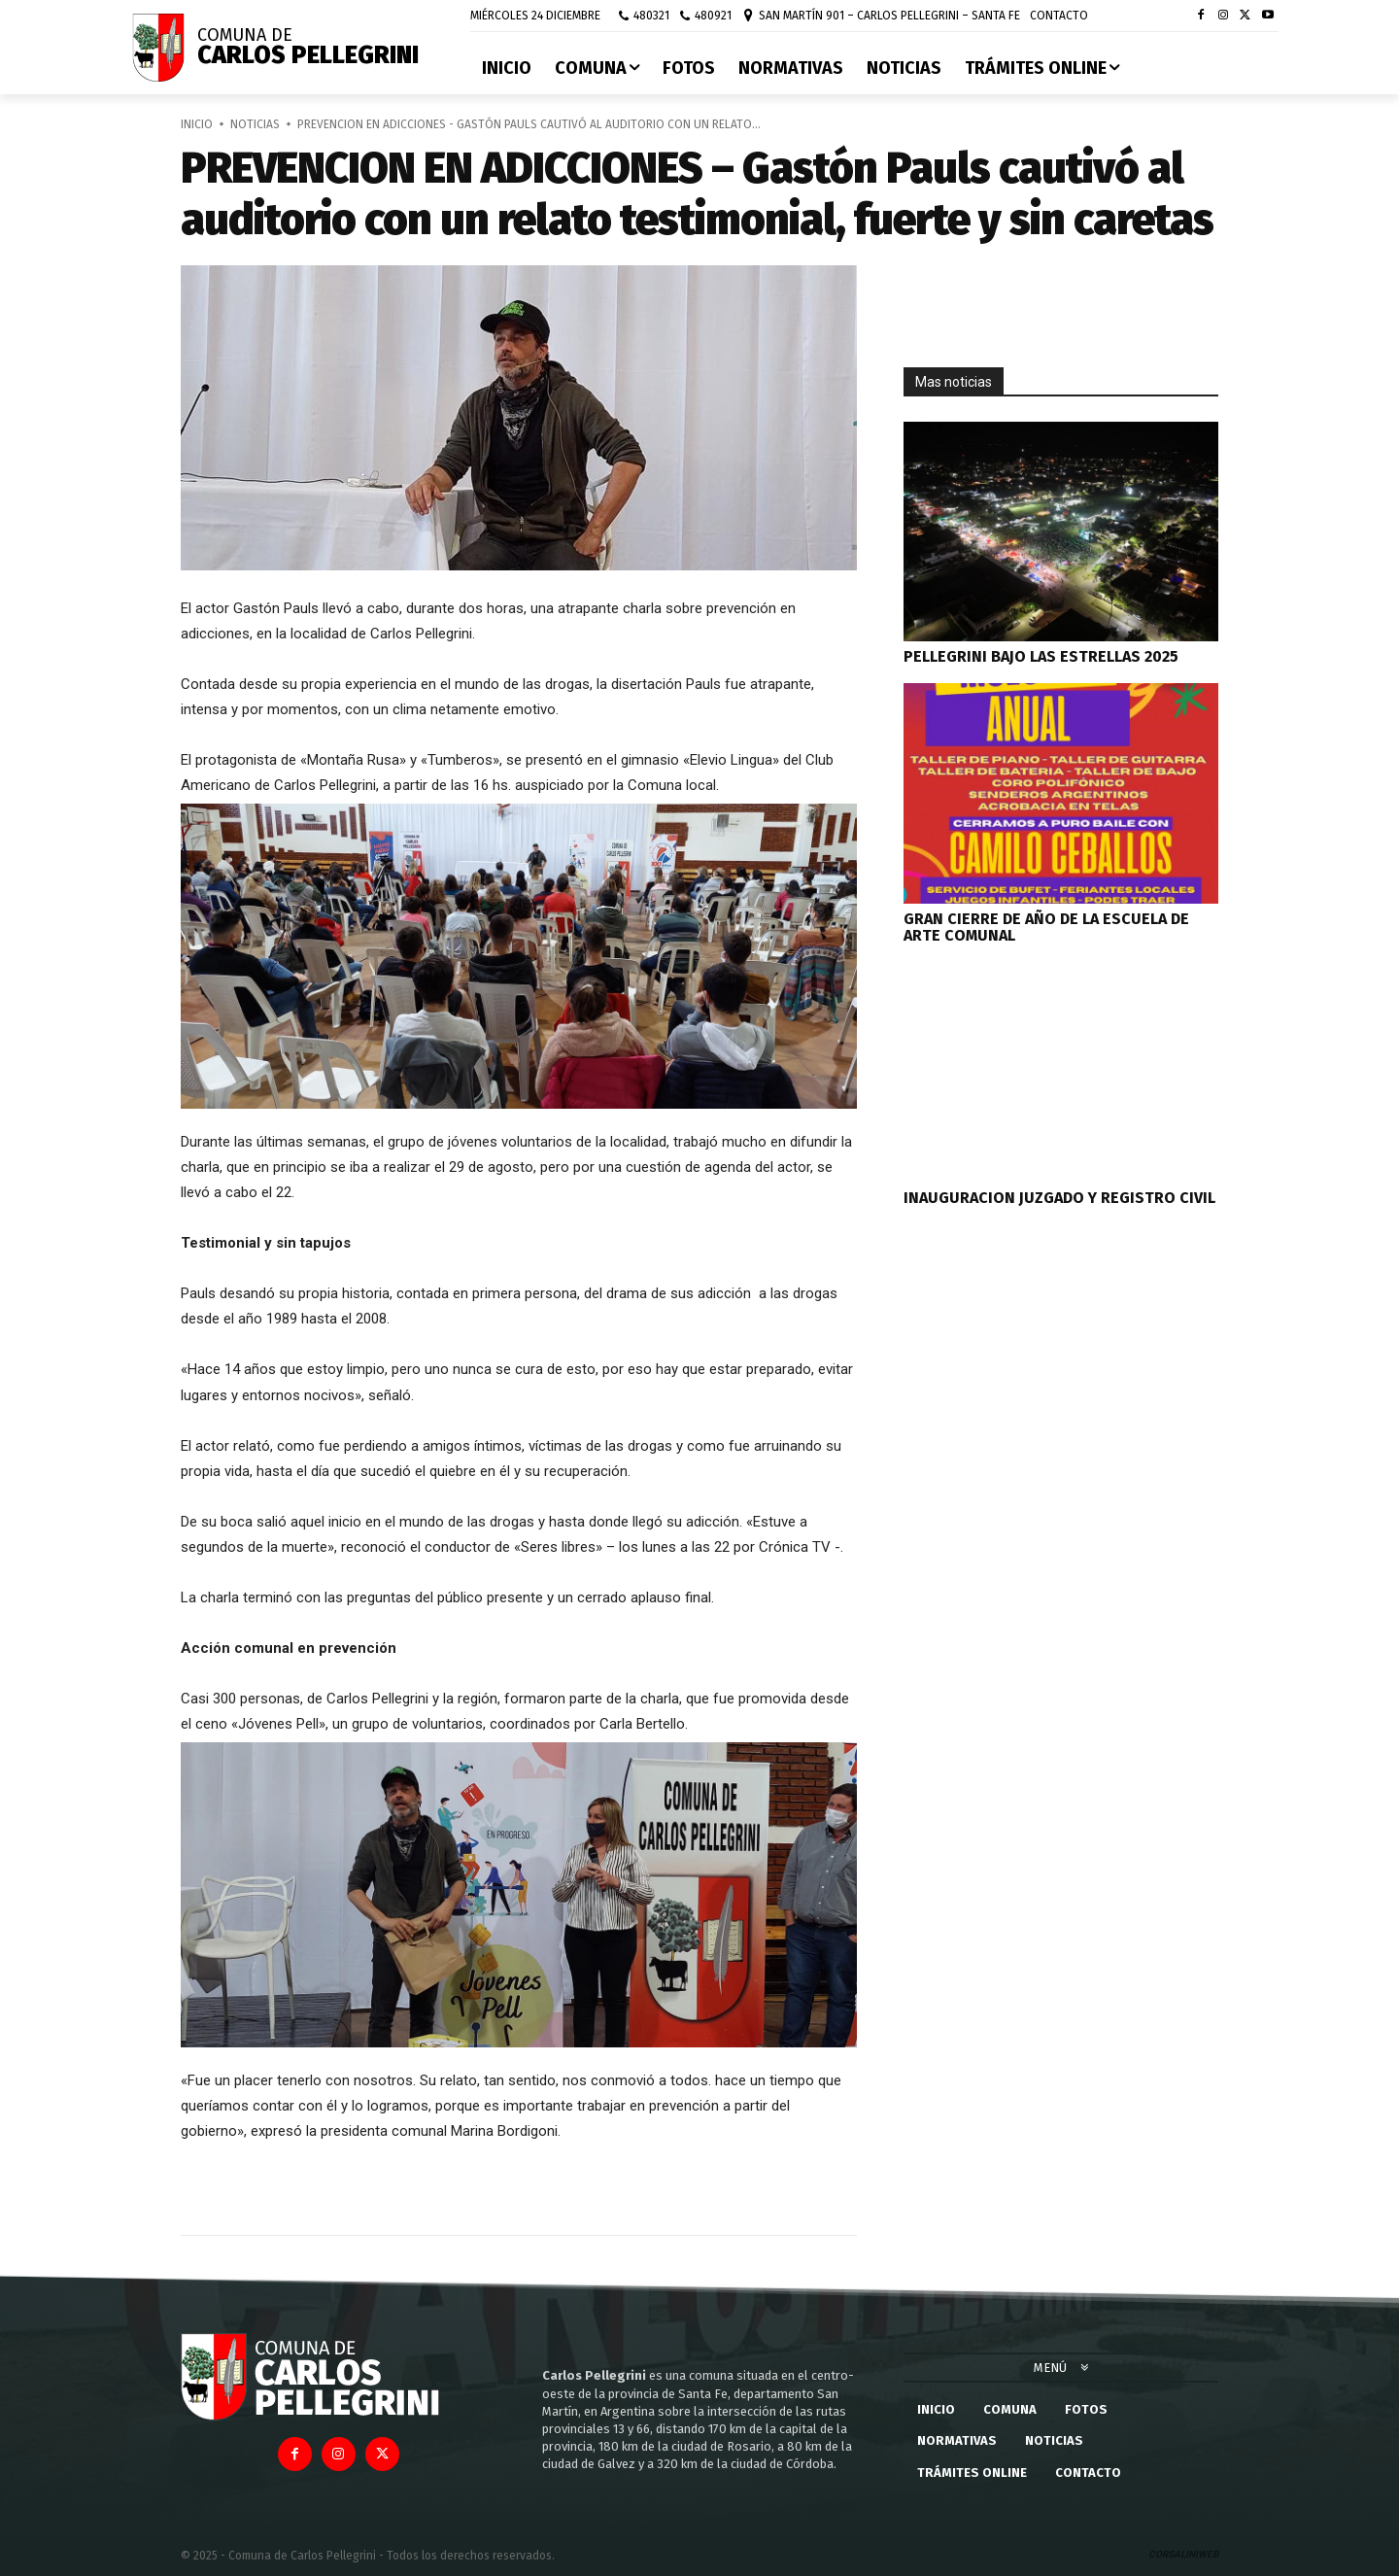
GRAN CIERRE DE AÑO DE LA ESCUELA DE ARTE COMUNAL (1046, 927)
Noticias (255, 124)
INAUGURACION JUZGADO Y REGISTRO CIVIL (1059, 1197)
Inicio (197, 124)
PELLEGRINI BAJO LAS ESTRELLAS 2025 (1041, 656)
